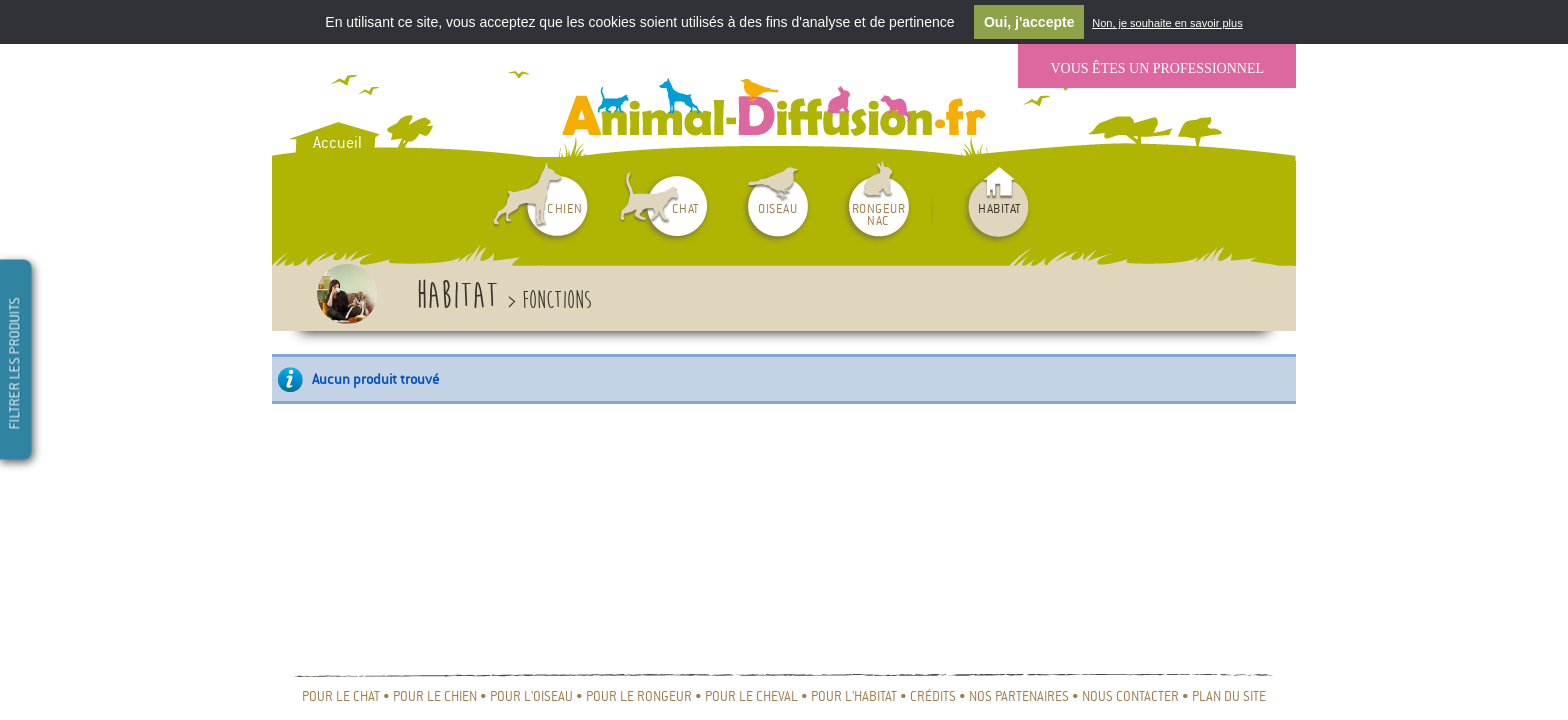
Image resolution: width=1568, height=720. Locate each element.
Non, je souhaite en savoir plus (1167, 23)
